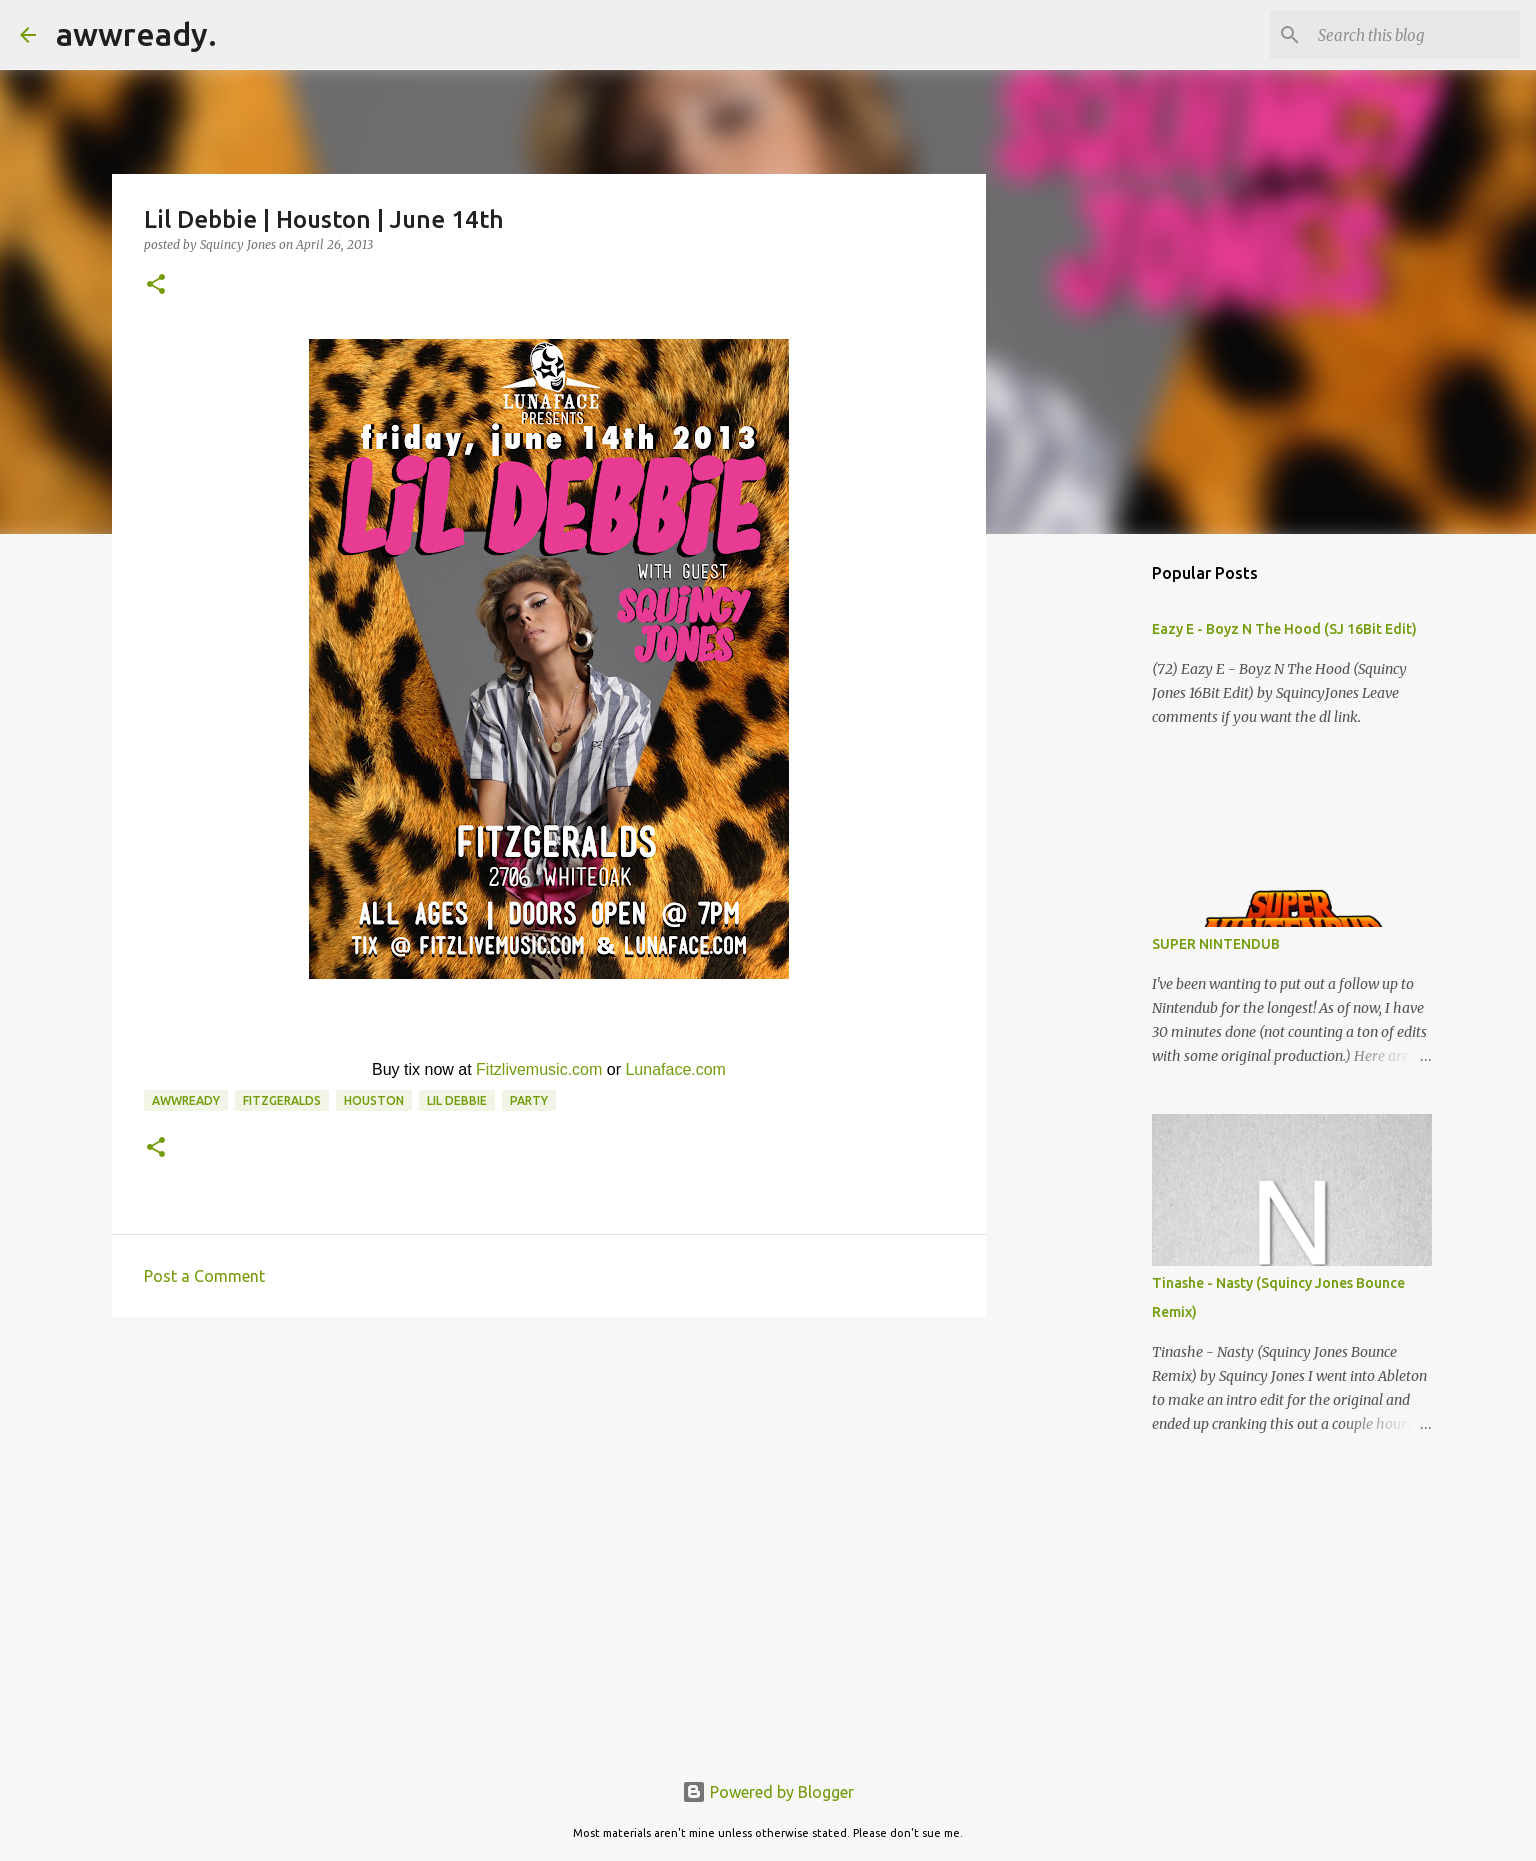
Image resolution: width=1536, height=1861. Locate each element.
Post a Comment (204, 1276)
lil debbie (457, 1100)
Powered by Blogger (768, 1792)
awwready (186, 1100)
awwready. (136, 34)
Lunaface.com (675, 1069)
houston (374, 1100)
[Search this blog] (1415, 35)
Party (529, 1100)
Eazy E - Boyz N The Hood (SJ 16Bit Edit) (1284, 629)
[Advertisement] (549, 1487)
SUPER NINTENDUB (1216, 944)
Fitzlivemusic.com (539, 1069)
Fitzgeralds (282, 1100)
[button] (156, 285)
